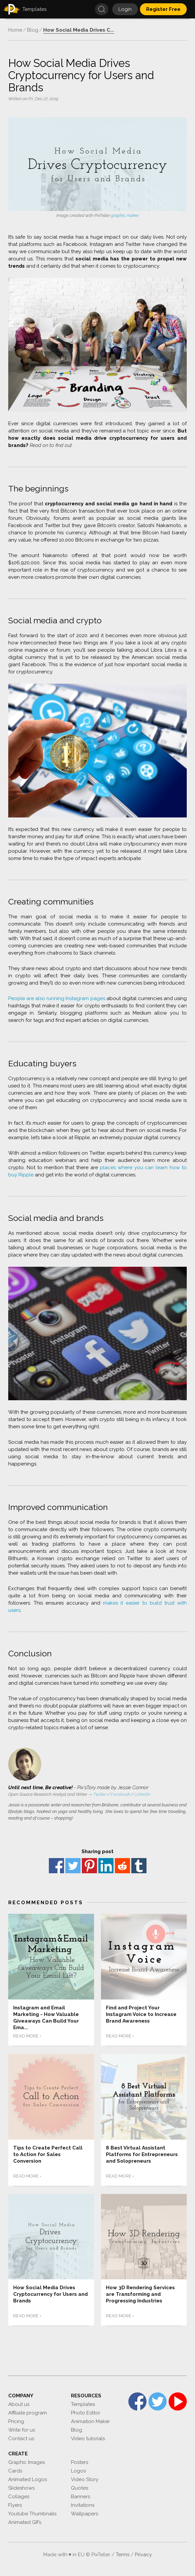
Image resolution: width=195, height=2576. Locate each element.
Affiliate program (27, 2413)
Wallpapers (84, 2514)
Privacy (143, 2555)
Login (125, 9)
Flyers (15, 2505)
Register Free (163, 9)
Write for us (21, 2430)
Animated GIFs (24, 2522)
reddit (122, 1865)
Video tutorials (88, 2439)
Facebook (120, 1794)
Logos (78, 2471)
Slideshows (21, 2488)
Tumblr (138, 1865)
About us (18, 2404)
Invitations (82, 2505)
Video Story (84, 2479)
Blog (76, 2430)
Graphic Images (26, 2462)
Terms (122, 2555)
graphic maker (125, 215)
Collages (18, 2497)
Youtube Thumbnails (32, 2514)
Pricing (16, 2421)
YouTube (178, 2401)
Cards (15, 2471)
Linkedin (142, 1794)
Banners (80, 2497)
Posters (79, 2462)
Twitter (99, 1794)
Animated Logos (27, 2479)
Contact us (21, 2439)
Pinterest (89, 1865)
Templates (83, 2404)
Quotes (79, 2488)
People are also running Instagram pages (56, 998)
